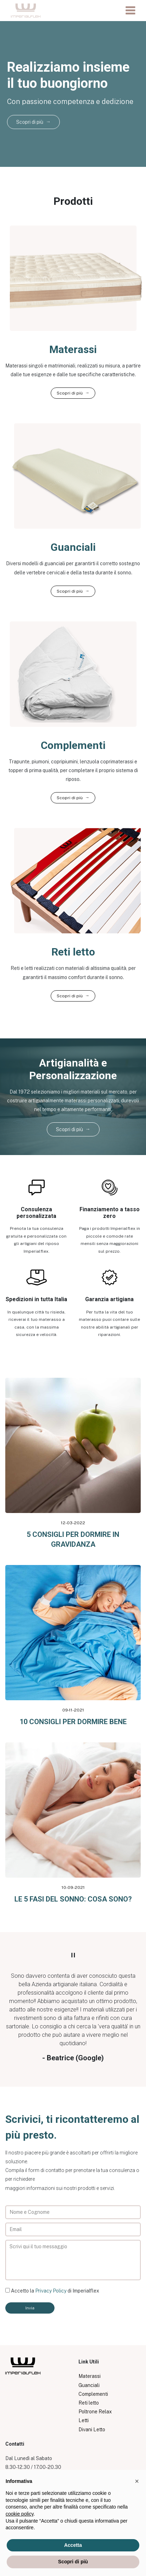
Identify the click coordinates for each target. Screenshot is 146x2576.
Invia (29, 2308)
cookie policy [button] (19, 2514)
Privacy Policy (50, 2291)
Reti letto (88, 2403)
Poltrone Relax (95, 2411)
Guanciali (89, 2385)
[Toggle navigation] (130, 10)
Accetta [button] (73, 2545)
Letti (83, 2420)
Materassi (89, 2376)
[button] (136, 2481)
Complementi (93, 2394)
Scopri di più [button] (73, 2561)
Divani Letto (91, 2429)
